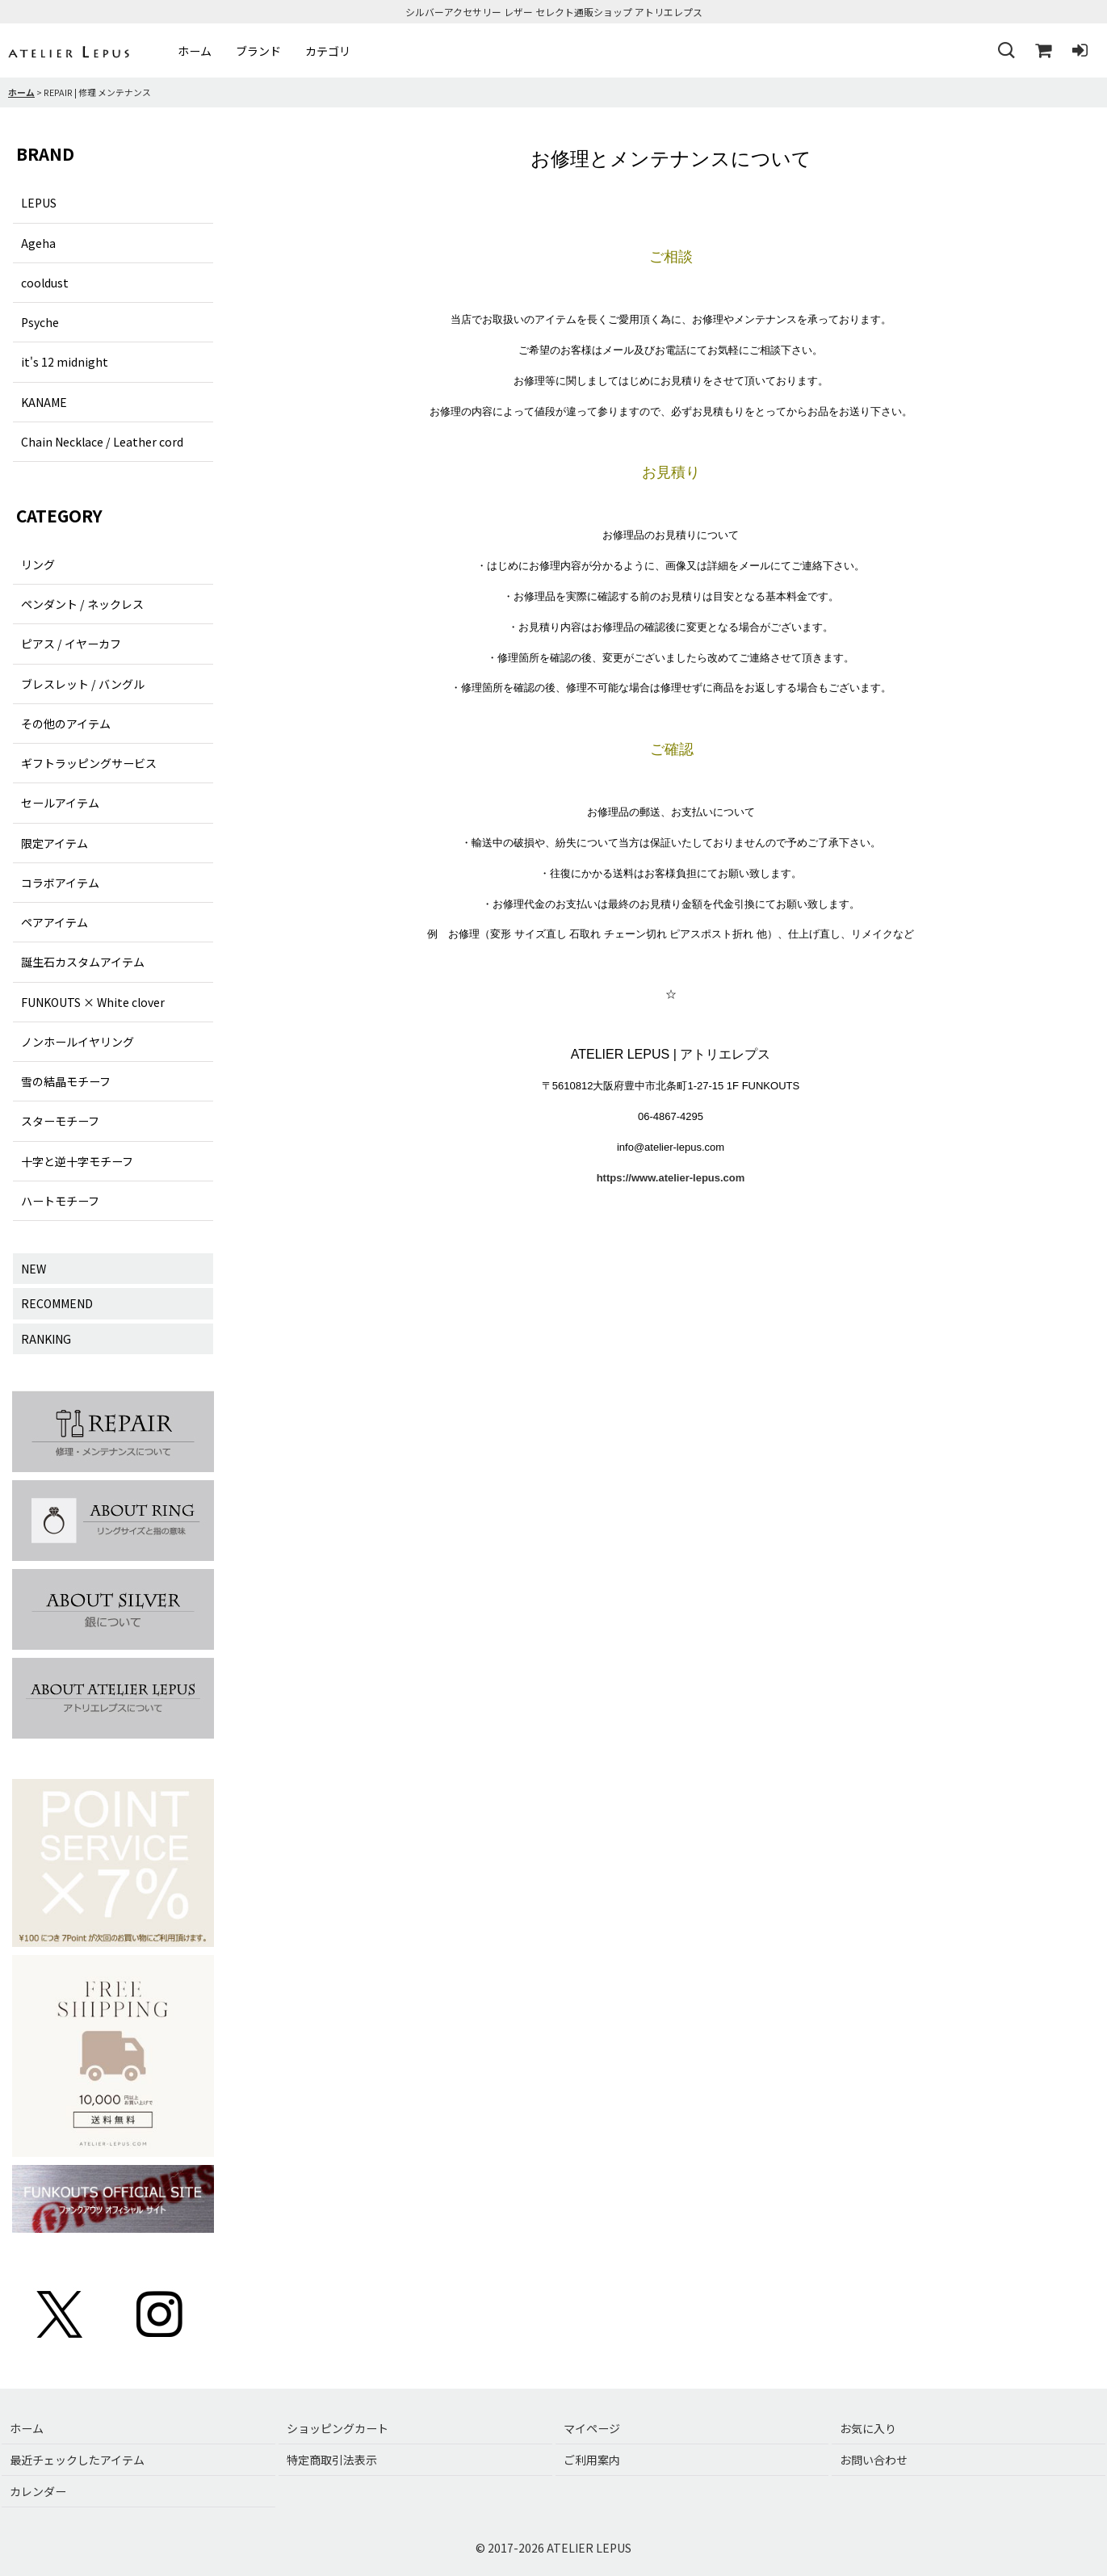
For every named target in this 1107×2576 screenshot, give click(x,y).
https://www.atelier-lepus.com (671, 1178)
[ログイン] (1079, 50)
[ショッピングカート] (1042, 50)
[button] (1005, 50)
